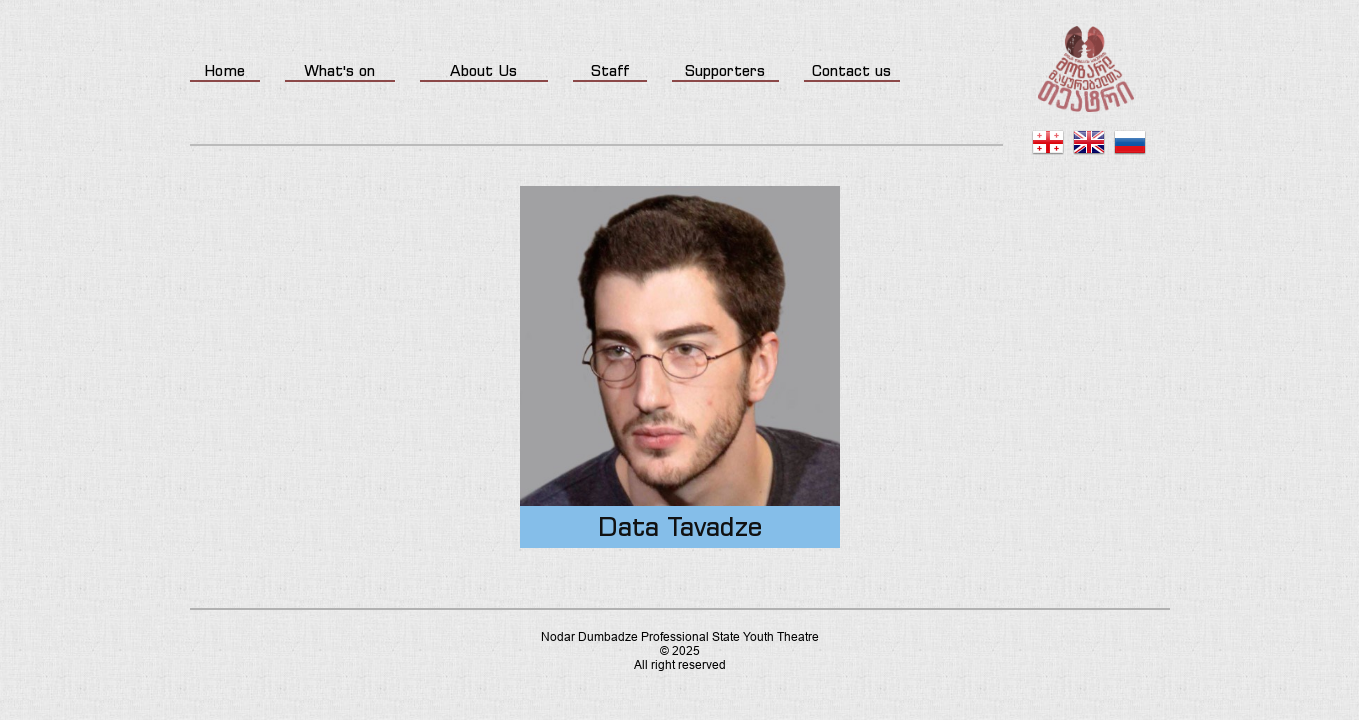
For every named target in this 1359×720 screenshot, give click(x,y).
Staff (610, 70)
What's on (339, 70)
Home (224, 70)
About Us (483, 70)
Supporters (725, 70)
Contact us (851, 70)
